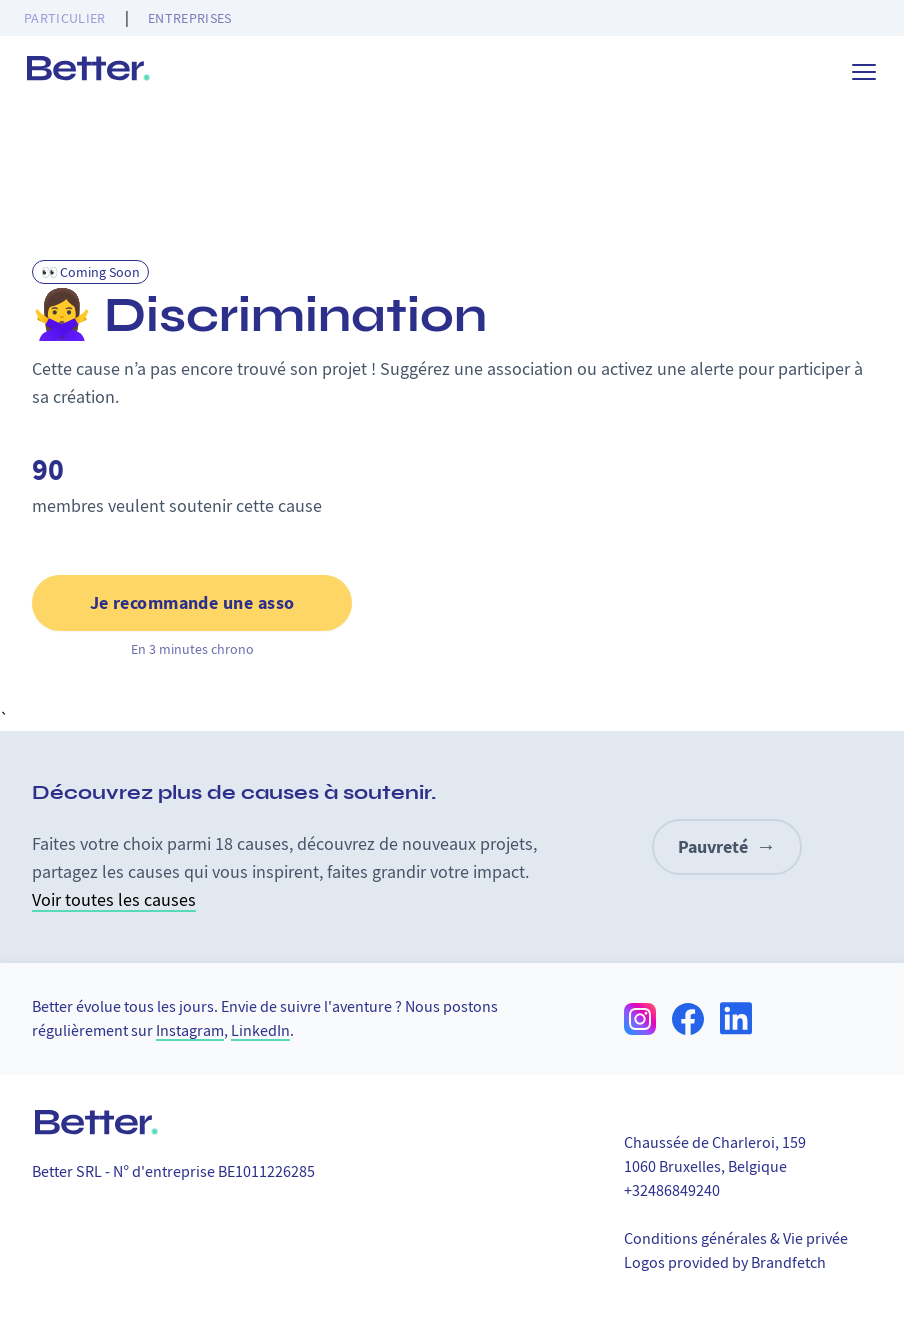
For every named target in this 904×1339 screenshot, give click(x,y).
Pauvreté (727, 847)
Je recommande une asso (192, 603)
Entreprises (190, 18)
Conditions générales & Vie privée (736, 1239)
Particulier (65, 18)
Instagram (190, 1031)
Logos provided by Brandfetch (725, 1263)
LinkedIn (260, 1031)
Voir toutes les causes (114, 900)
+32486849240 (672, 1191)
